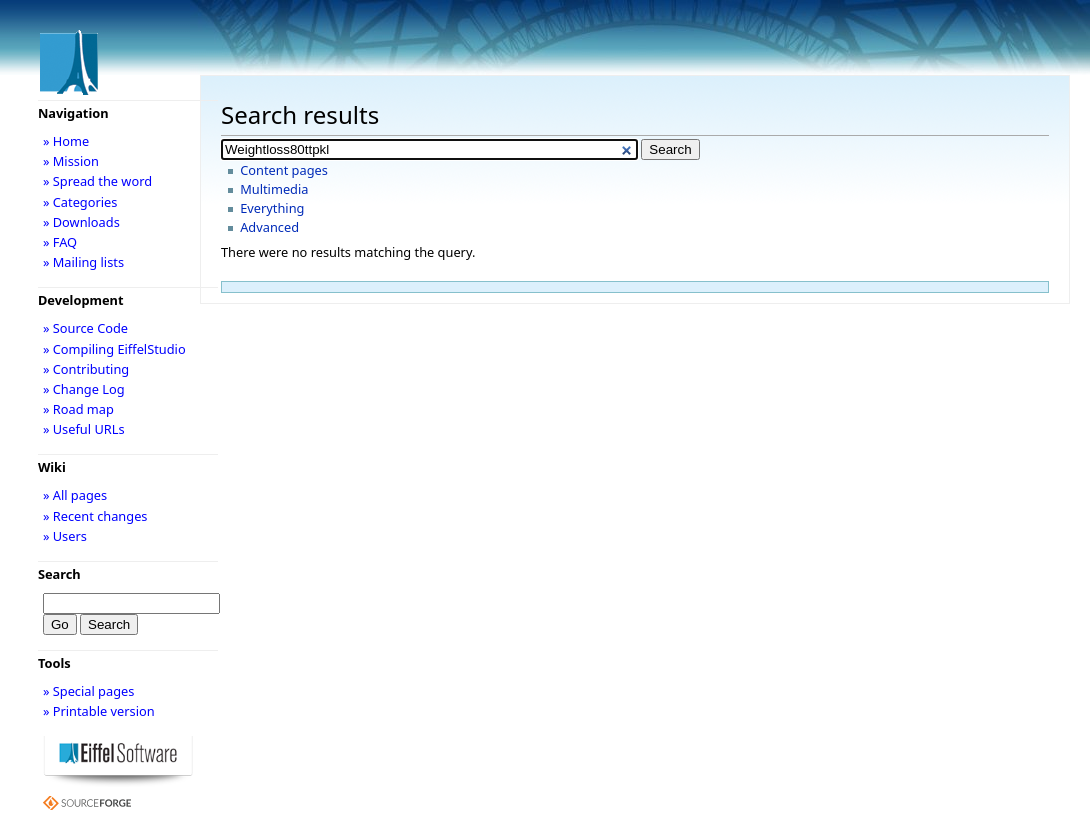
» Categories (80, 202)
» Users (65, 536)
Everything (272, 208)
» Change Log (84, 389)
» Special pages (88, 691)
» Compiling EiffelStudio (114, 349)
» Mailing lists (83, 262)
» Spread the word (97, 181)
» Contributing (86, 369)
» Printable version (99, 711)
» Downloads (81, 222)
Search (59, 574)
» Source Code (85, 328)
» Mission (71, 161)
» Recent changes (95, 516)
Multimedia (274, 189)
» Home (66, 141)
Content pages (284, 170)
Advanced (269, 227)
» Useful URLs (84, 429)
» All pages (75, 495)
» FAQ (60, 242)
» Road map (78, 409)
